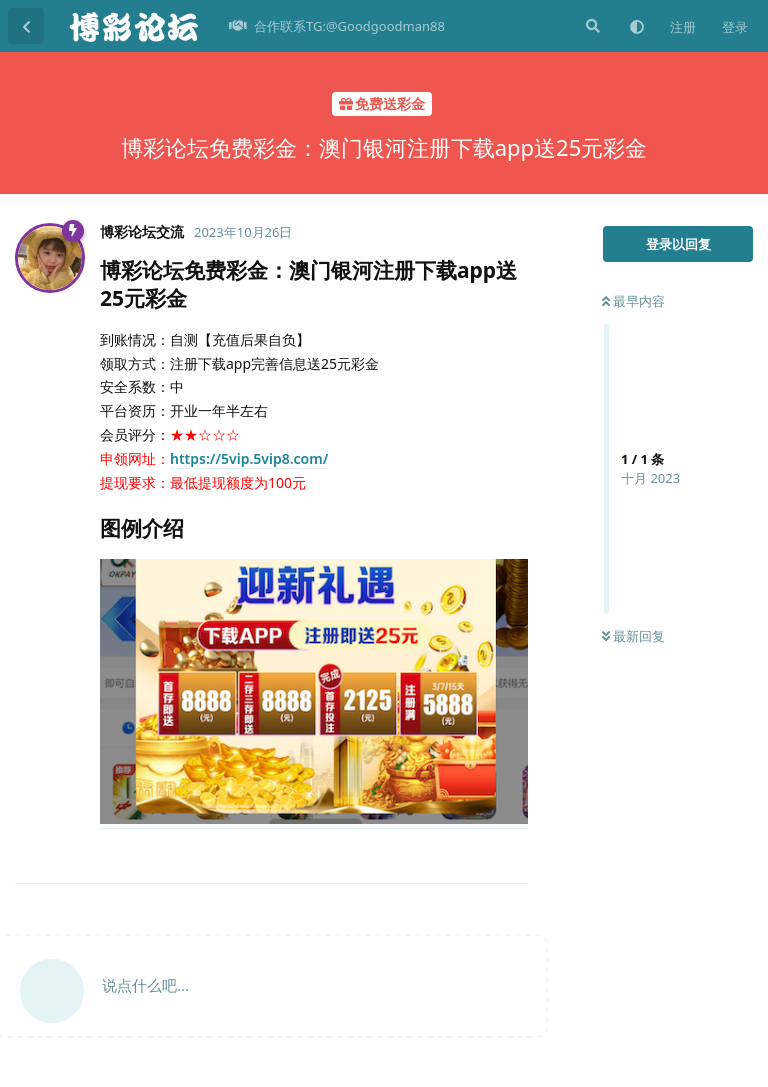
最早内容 (633, 301)
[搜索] (591, 26)
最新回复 (633, 636)
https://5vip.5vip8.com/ (249, 458)
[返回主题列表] (26, 26)
